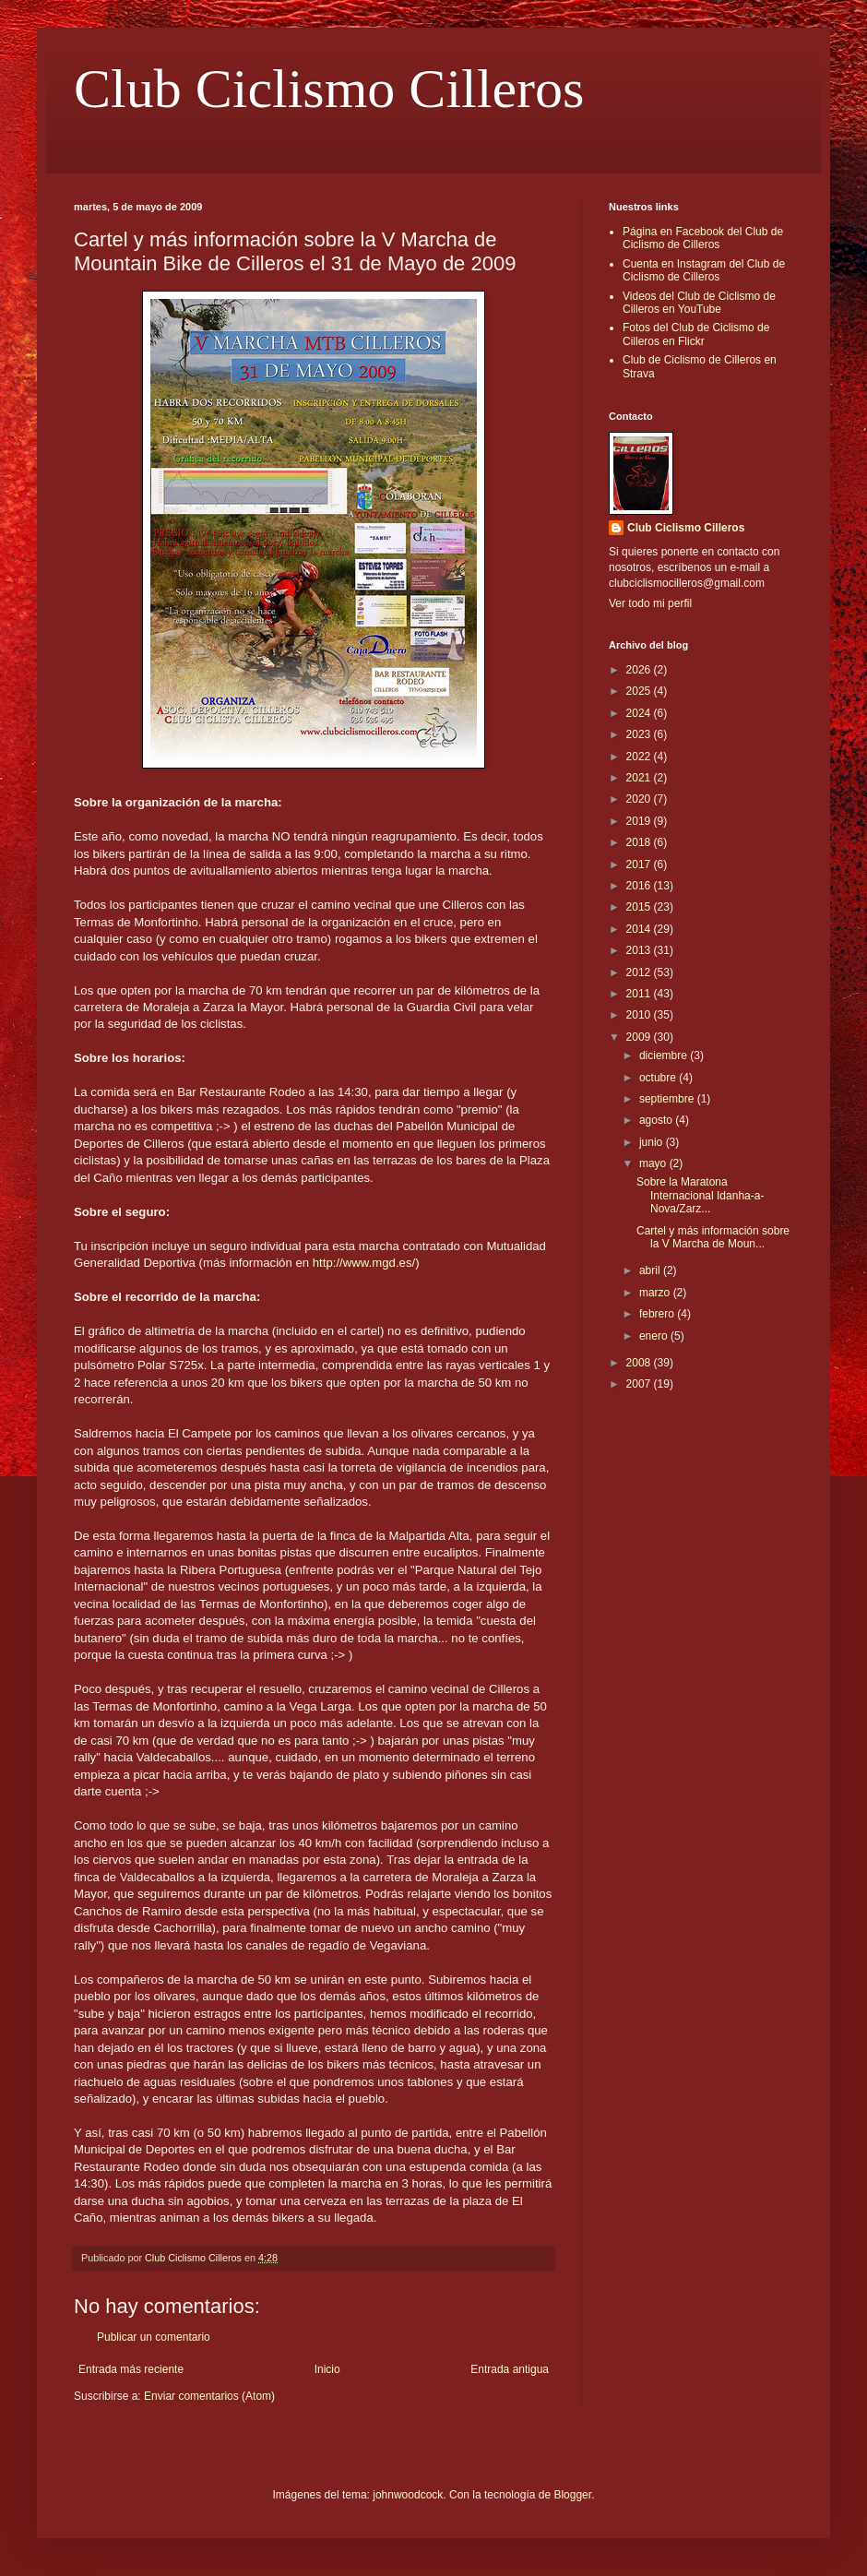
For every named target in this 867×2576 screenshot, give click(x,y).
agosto (657, 1120)
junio (652, 1142)
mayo (654, 1163)
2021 (640, 777)
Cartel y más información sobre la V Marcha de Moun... (713, 1237)
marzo (656, 1292)
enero (655, 1336)
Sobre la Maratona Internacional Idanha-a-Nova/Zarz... (700, 1195)
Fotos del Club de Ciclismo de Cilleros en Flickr (696, 334)
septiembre (668, 1098)
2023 (640, 734)
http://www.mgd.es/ (364, 1263)
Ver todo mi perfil (650, 603)
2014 (640, 929)
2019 (640, 821)
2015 (640, 906)
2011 (640, 993)
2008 (640, 1362)
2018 (640, 842)
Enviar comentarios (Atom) (209, 2396)
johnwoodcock (408, 2494)
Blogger (572, 2494)
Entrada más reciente (131, 2369)
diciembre (664, 1055)
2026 (640, 669)
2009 (640, 1037)
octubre (659, 1077)
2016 (640, 885)
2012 (640, 972)
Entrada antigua (509, 2369)
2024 (640, 713)
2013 (640, 950)
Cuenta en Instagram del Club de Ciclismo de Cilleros (704, 270)
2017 (640, 864)
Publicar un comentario (153, 2337)
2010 (640, 1014)
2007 (640, 1383)
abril (651, 1270)
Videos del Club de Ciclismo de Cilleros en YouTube (699, 303)
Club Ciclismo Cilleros (329, 88)
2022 (640, 756)
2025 (640, 691)
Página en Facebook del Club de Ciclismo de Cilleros (703, 238)
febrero (658, 1313)
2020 (640, 799)
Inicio (327, 2369)
